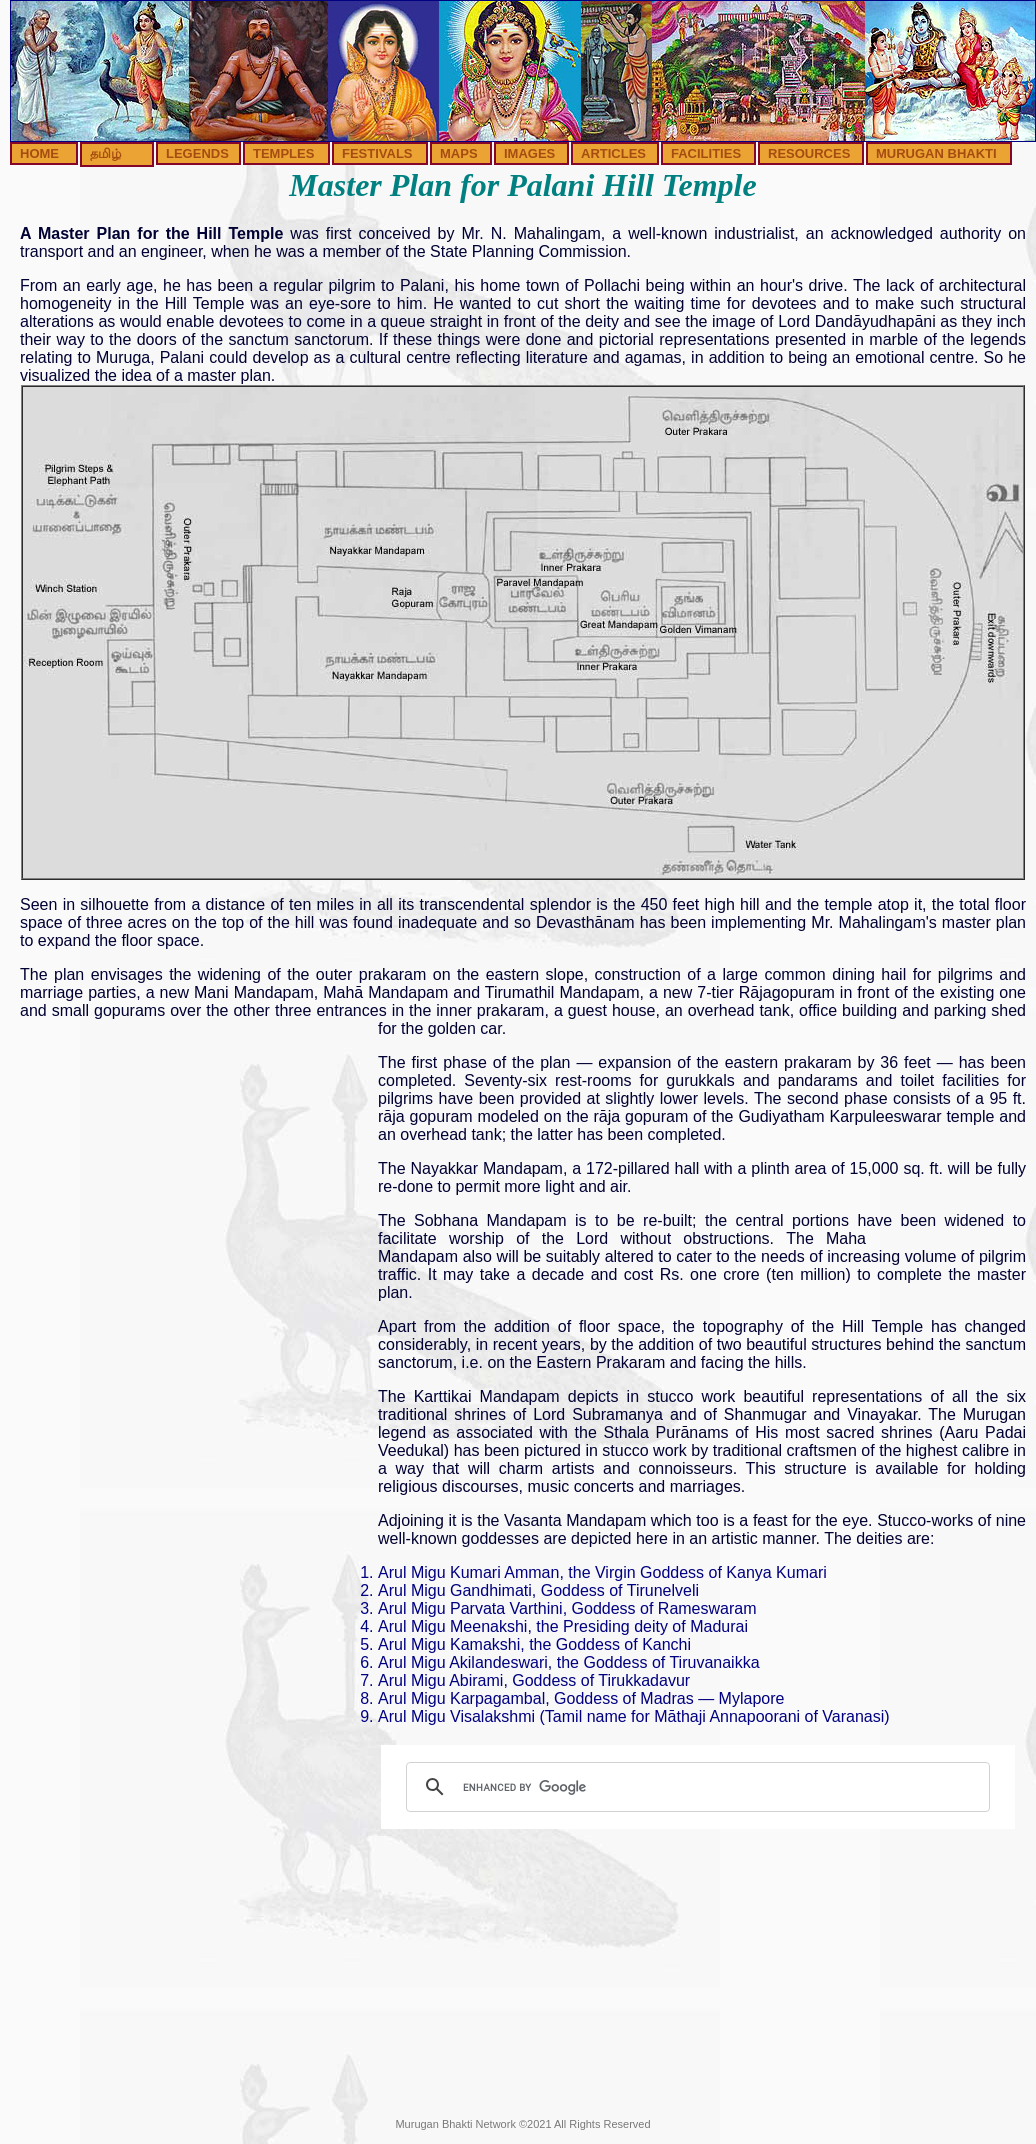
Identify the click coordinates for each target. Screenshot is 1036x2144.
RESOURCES (809, 153)
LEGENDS (197, 153)
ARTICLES (613, 153)
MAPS (459, 153)
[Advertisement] (187, 1210)
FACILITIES (706, 153)
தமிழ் (105, 153)
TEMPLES (283, 153)
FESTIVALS (377, 153)
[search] (695, 1787)
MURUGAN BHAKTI (936, 153)
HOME (39, 153)
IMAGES (529, 153)
